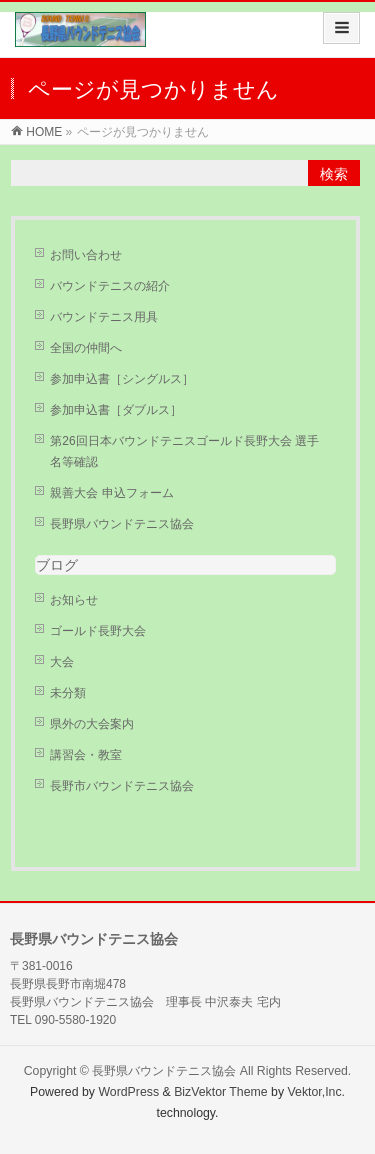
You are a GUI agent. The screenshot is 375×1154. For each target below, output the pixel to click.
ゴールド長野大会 (98, 631)
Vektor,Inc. (317, 1092)
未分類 (68, 693)
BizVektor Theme (221, 1092)
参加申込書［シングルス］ (122, 379)
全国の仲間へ (86, 348)
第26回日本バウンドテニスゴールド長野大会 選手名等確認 (184, 451)
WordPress (128, 1092)
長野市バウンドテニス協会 (122, 786)
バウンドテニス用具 (104, 317)
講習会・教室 (86, 755)
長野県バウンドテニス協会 (122, 524)
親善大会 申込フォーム (111, 493)
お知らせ (74, 600)
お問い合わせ (86, 255)
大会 (62, 662)
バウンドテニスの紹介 (110, 286)
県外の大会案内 (92, 724)
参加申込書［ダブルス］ (116, 410)
